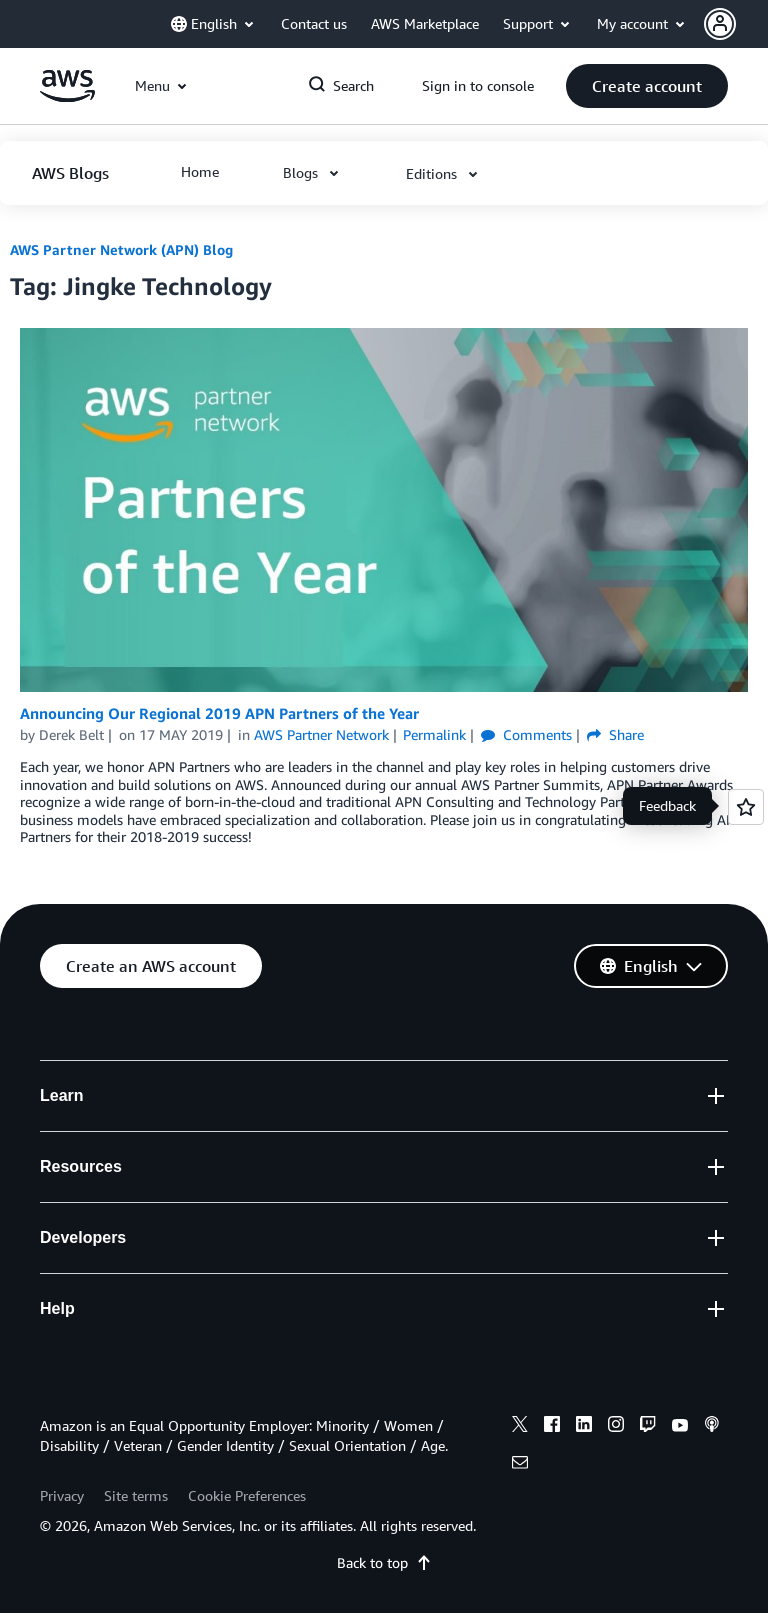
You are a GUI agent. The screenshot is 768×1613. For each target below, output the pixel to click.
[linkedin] (584, 1427)
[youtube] (680, 1427)
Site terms (136, 1495)
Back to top (384, 1562)
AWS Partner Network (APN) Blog (121, 249)
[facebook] (552, 1427)
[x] (520, 1427)
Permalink (434, 734)
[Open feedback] (746, 807)
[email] (520, 1465)
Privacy (62, 1495)
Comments (526, 734)
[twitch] (648, 1427)
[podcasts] (712, 1427)
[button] (736, 24)
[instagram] (616, 1427)
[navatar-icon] (720, 24)
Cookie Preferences (247, 1495)
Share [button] (615, 734)
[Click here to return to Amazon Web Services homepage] (67, 96)
